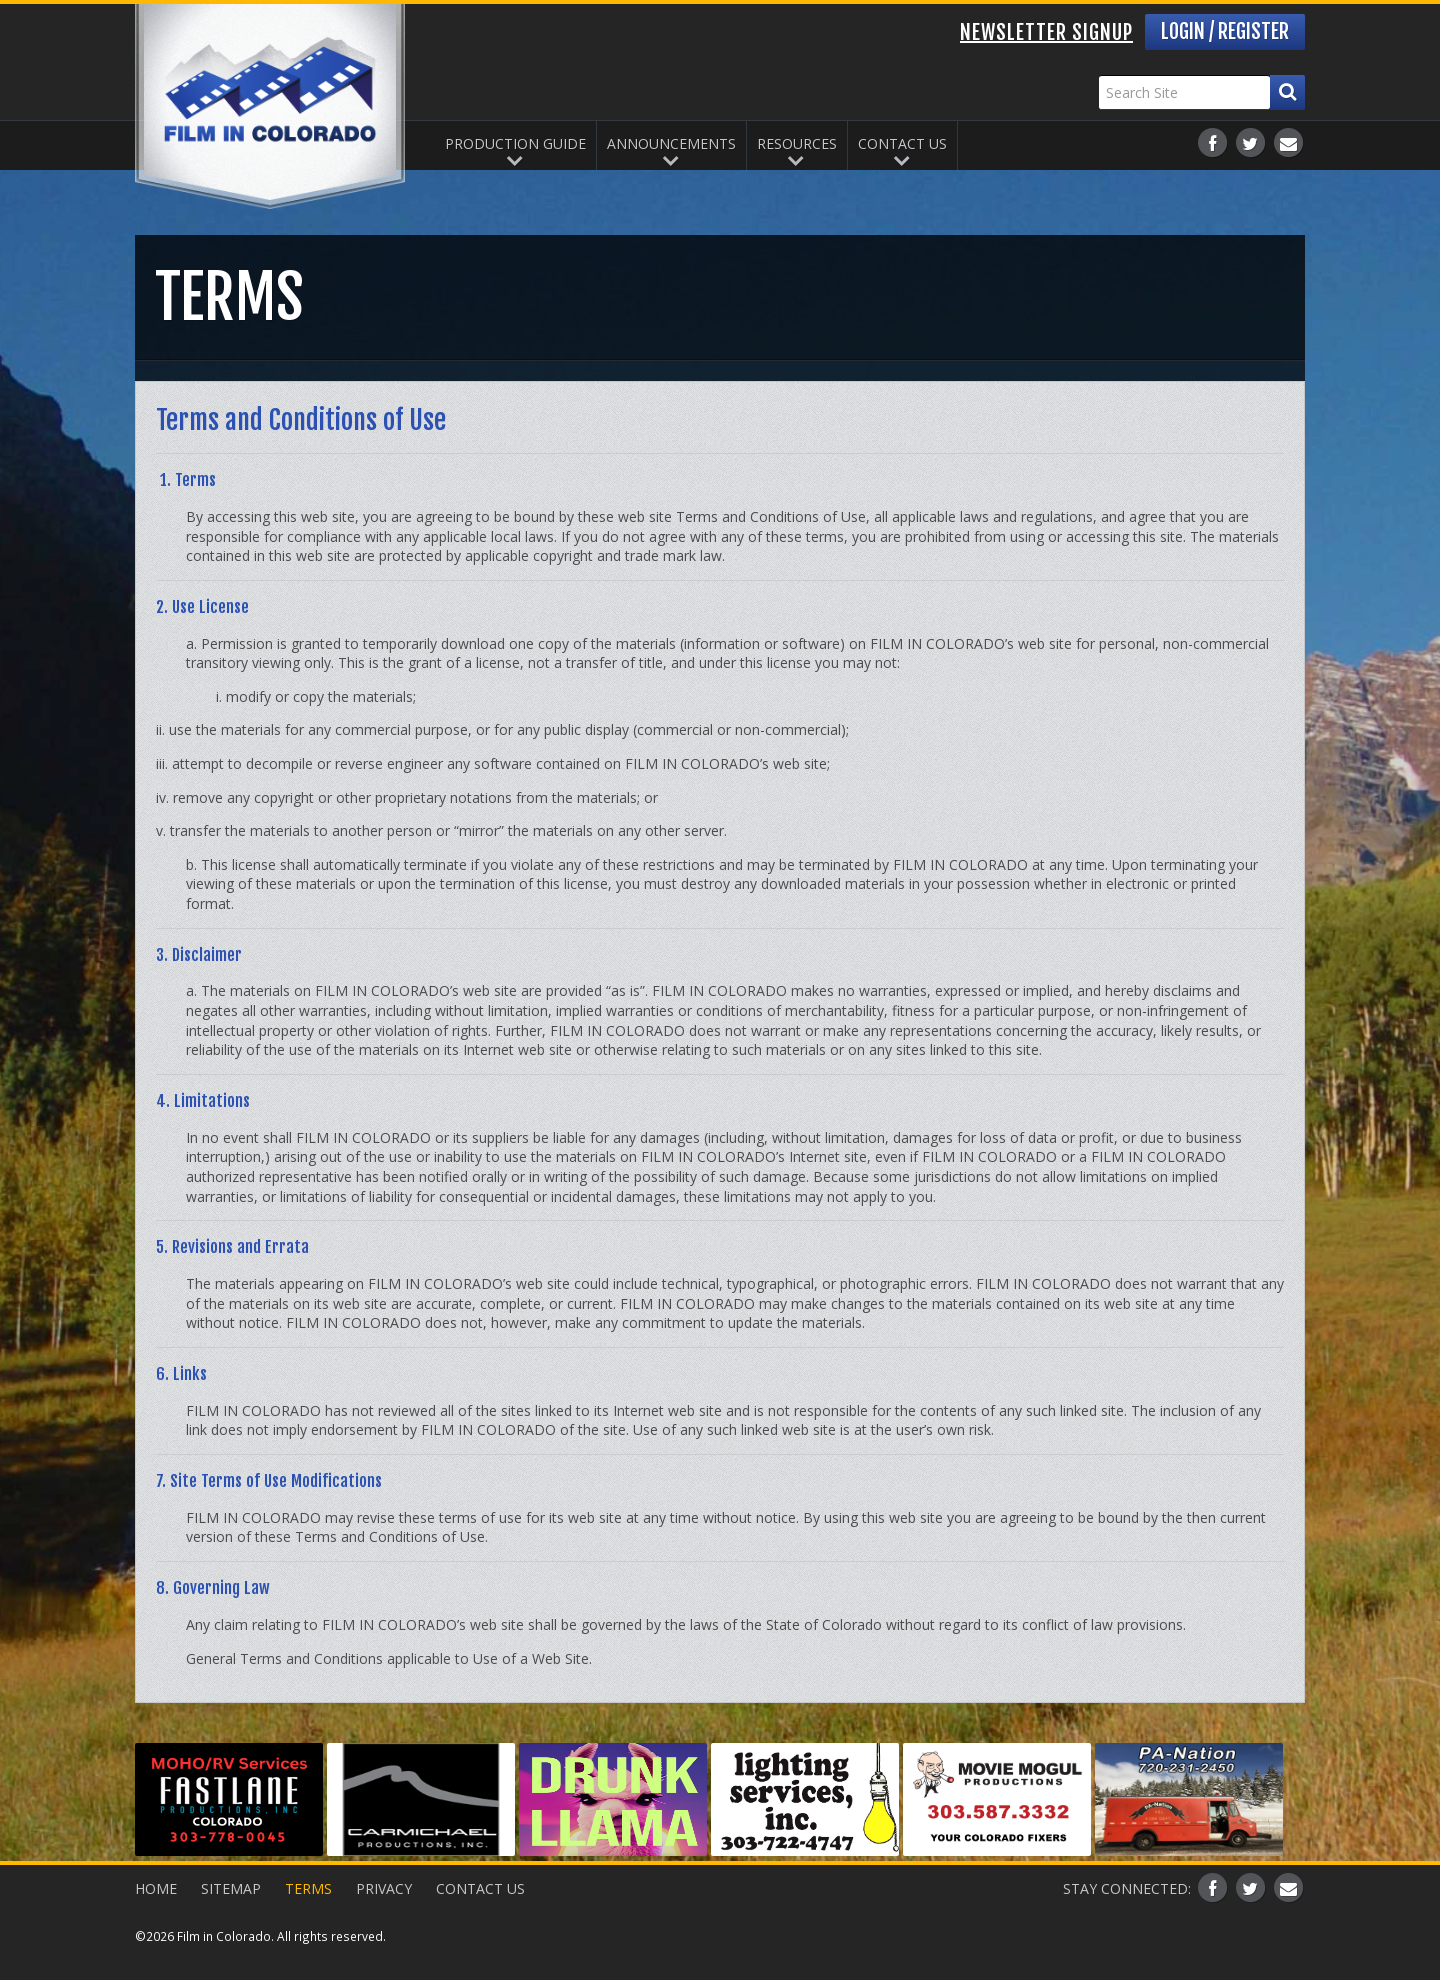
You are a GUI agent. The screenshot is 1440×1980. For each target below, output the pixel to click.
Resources (797, 143)
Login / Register (1225, 31)
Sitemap (231, 1888)
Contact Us (902, 143)
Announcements (671, 143)
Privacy (384, 1888)
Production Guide (515, 143)
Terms (308, 1888)
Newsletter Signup (1046, 32)
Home (156, 1888)
